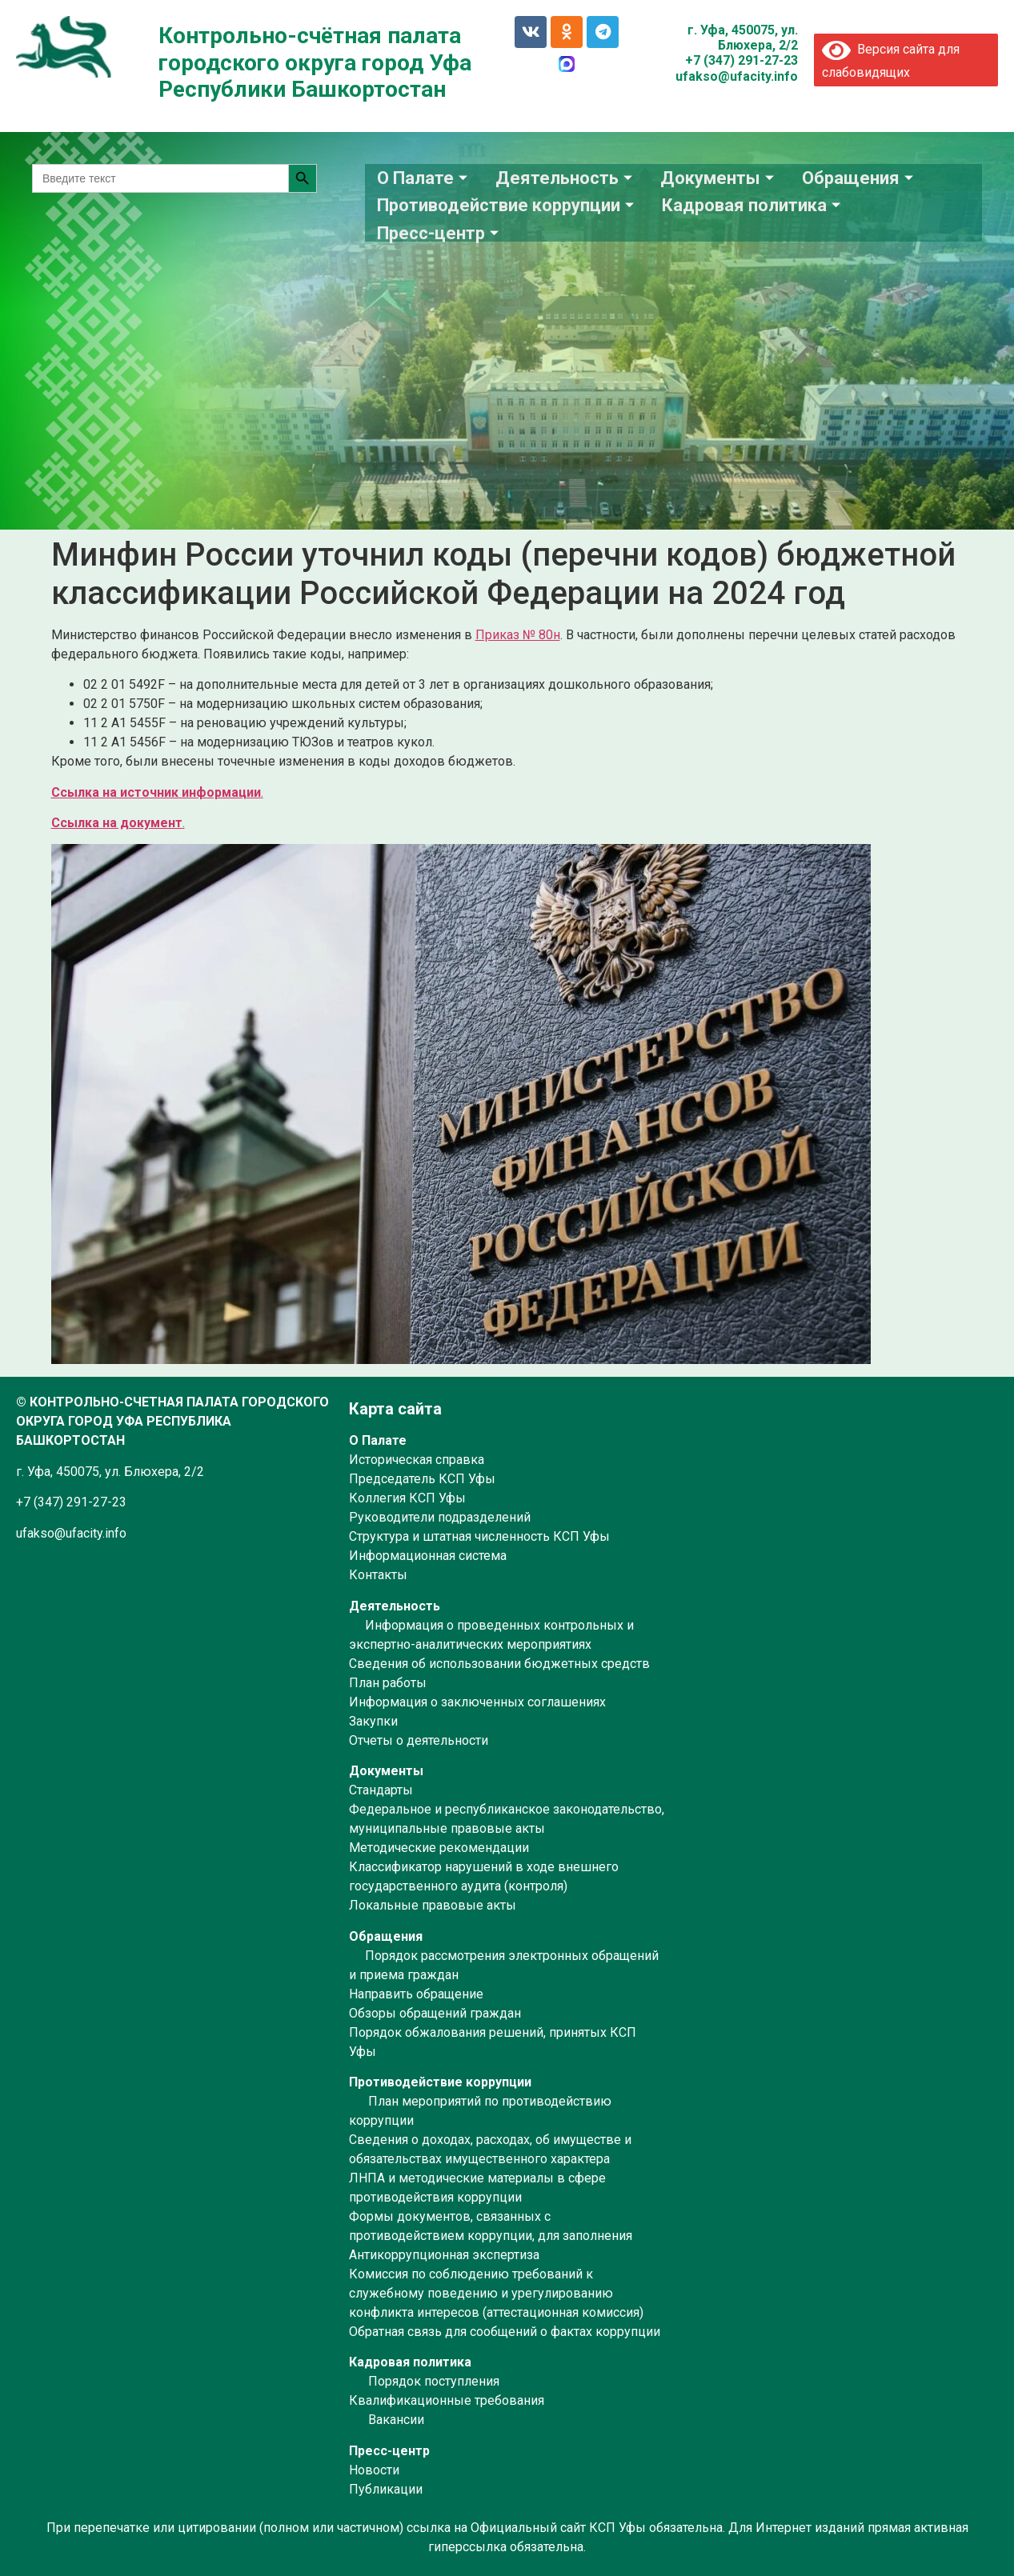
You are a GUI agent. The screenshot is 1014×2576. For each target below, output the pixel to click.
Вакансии (396, 2419)
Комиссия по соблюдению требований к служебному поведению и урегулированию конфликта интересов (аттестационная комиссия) (496, 2293)
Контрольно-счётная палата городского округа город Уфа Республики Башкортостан (314, 62)
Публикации (386, 2489)
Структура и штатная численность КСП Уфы (479, 1536)
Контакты (378, 1574)
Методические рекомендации (439, 1847)
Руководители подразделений (440, 1517)
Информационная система (428, 1555)
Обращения (859, 177)
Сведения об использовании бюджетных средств (499, 1663)
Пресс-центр (440, 230)
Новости (374, 2470)
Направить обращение (416, 1994)
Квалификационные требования (446, 2400)
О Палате (424, 177)
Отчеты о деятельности (418, 1740)
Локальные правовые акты (432, 1905)
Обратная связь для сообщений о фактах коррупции (504, 2331)
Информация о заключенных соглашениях (477, 1702)
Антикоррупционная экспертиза (444, 2254)
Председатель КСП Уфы (422, 1478)
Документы (719, 177)
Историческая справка (416, 1459)
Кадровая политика (753, 204)
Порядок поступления (433, 2381)
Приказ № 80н (517, 634)
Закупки (373, 1721)
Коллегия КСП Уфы (407, 1498)
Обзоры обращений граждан (435, 2013)
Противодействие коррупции (507, 204)
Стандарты (381, 1790)
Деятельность (565, 177)
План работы (388, 1682)
